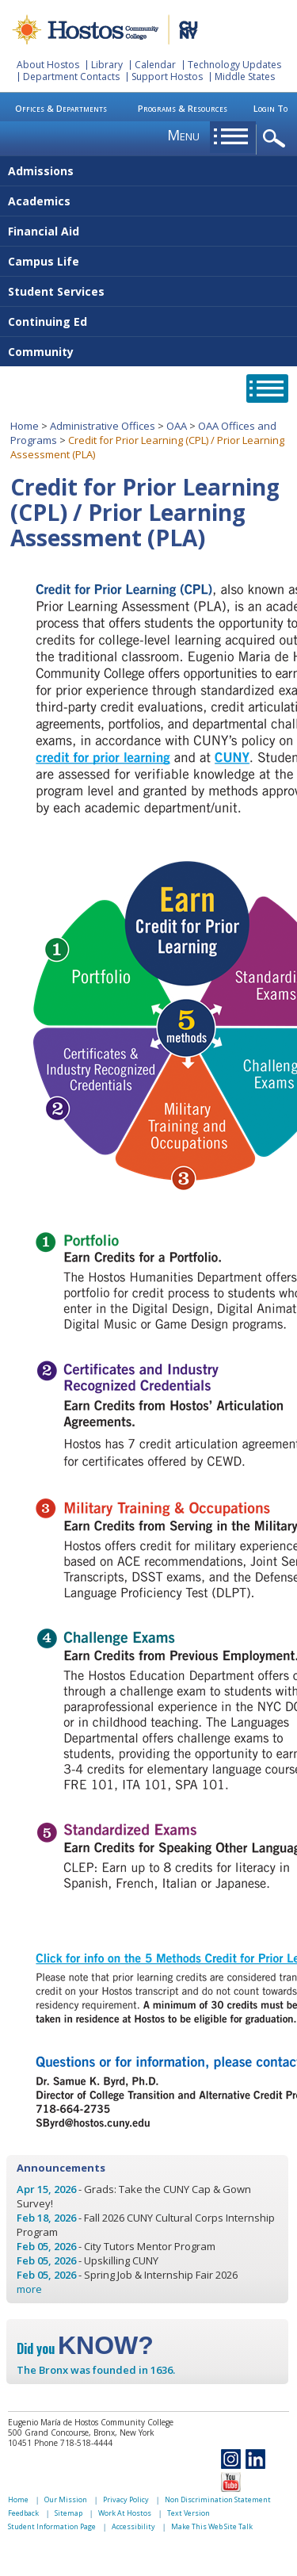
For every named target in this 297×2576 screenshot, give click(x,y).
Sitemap (68, 2513)
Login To (270, 108)
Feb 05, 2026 (46, 2246)
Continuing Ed (47, 321)
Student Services (56, 291)
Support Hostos (167, 76)
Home (24, 426)
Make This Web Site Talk (212, 2526)
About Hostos (48, 64)
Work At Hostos (124, 2513)
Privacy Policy (126, 2499)
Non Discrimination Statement (218, 2499)
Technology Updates (234, 64)
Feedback (23, 2513)
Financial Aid (43, 231)
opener (277, 139)
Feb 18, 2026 (46, 2217)
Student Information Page (52, 2526)
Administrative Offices (102, 426)
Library (107, 64)
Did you (85, 2348)
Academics (39, 201)
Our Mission (65, 2499)
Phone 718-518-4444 (73, 2442)
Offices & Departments (61, 108)
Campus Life (43, 261)
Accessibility (133, 2526)
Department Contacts (71, 76)
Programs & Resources (182, 108)
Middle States (245, 76)
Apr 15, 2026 (46, 2189)
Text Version (188, 2513)
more (29, 2289)
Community (41, 351)
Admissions (41, 170)
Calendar (155, 64)
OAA (176, 426)
